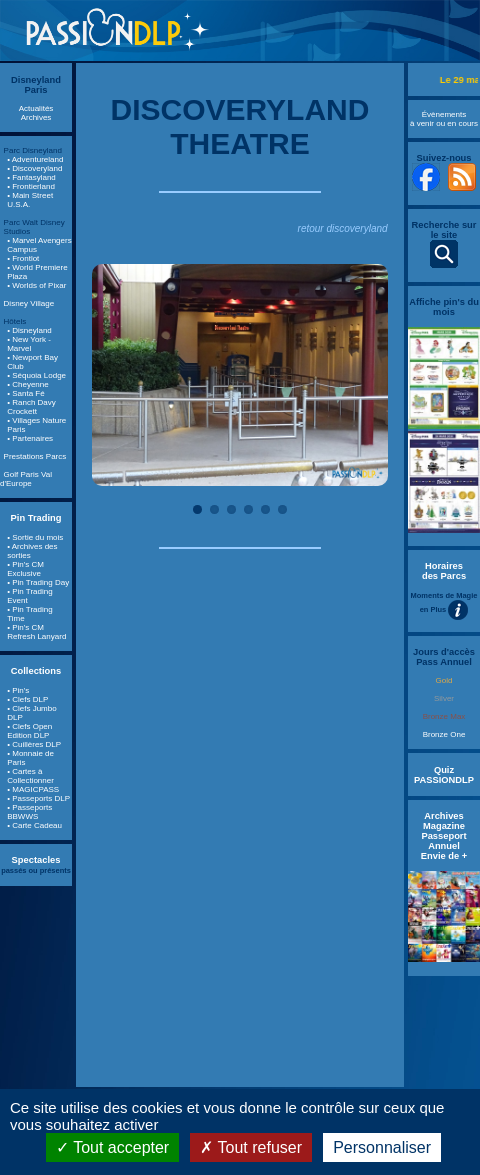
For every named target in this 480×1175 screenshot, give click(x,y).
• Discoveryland (34, 168)
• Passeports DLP (38, 798)
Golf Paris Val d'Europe (26, 479)
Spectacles (36, 860)
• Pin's (18, 690)
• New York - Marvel (29, 344)
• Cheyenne (28, 384)
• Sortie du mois (35, 537)
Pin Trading (36, 518)
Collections (36, 671)
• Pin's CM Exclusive (25, 569)
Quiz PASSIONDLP (444, 775)
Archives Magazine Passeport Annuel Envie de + (444, 836)
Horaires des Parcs (444, 571)
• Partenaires (30, 438)
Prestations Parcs (35, 456)
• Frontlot (23, 258)
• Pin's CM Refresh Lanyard (36, 632)
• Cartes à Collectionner (30, 776)
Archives (36, 117)
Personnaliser (382, 1147)
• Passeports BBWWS (29, 812)
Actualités (36, 108)
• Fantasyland (31, 177)
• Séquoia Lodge (36, 375)
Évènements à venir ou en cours (444, 119)
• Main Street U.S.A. (30, 200)
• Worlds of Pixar (36, 285)
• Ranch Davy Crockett (31, 407)
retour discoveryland (343, 228)
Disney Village (29, 303)
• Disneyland (29, 330)
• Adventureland (35, 159)
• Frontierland (31, 186)
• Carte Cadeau (34, 825)
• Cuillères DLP (34, 744)
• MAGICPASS (33, 789)
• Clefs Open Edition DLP (29, 731)
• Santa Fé (26, 393)
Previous (122, 375)
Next (358, 375)
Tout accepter (112, 1147)
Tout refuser (251, 1147)
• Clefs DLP (27, 699)
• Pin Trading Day (38, 582)
